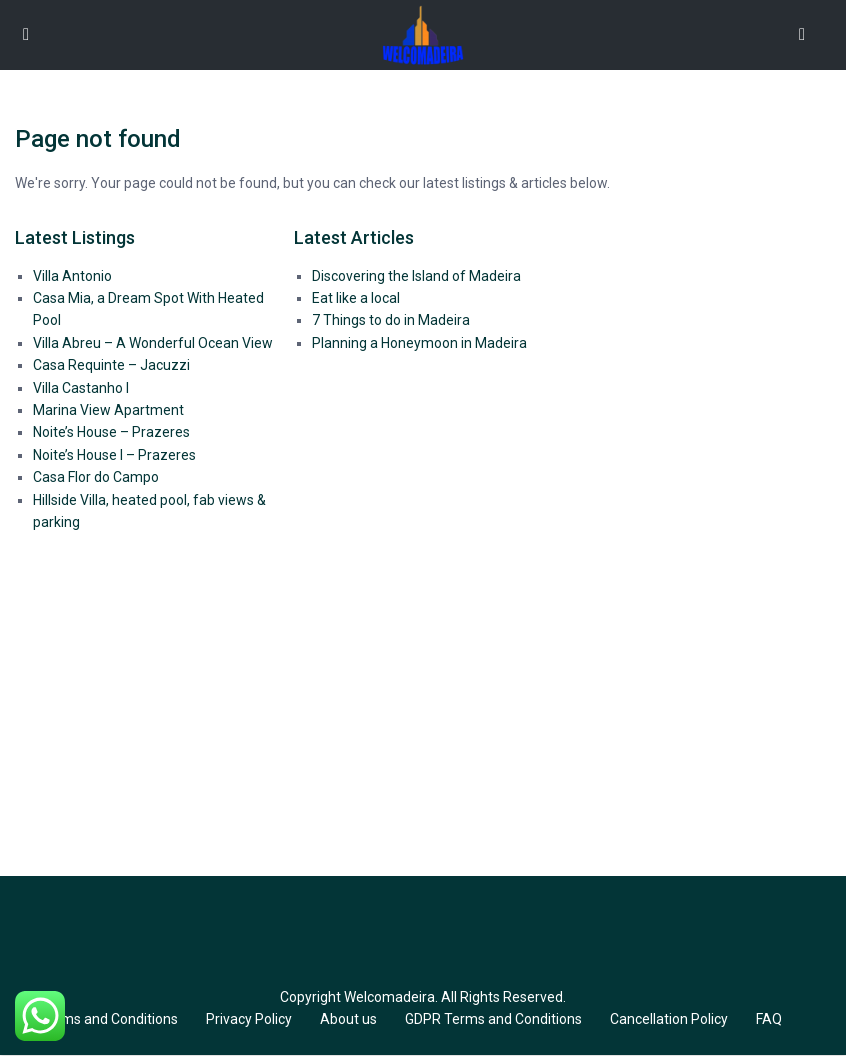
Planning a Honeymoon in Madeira (419, 343)
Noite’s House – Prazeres (111, 432)
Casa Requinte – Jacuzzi (111, 365)
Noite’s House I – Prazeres (114, 455)
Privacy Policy (249, 1019)
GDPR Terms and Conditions (493, 1019)
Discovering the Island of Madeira (416, 276)
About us (348, 1019)
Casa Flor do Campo (96, 477)
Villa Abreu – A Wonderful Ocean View (153, 343)
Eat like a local (356, 298)
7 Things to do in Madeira (391, 320)
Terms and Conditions (109, 1019)
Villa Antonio (72, 276)
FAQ (769, 1019)
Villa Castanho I (81, 388)
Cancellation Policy (669, 1019)
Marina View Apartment (108, 410)
